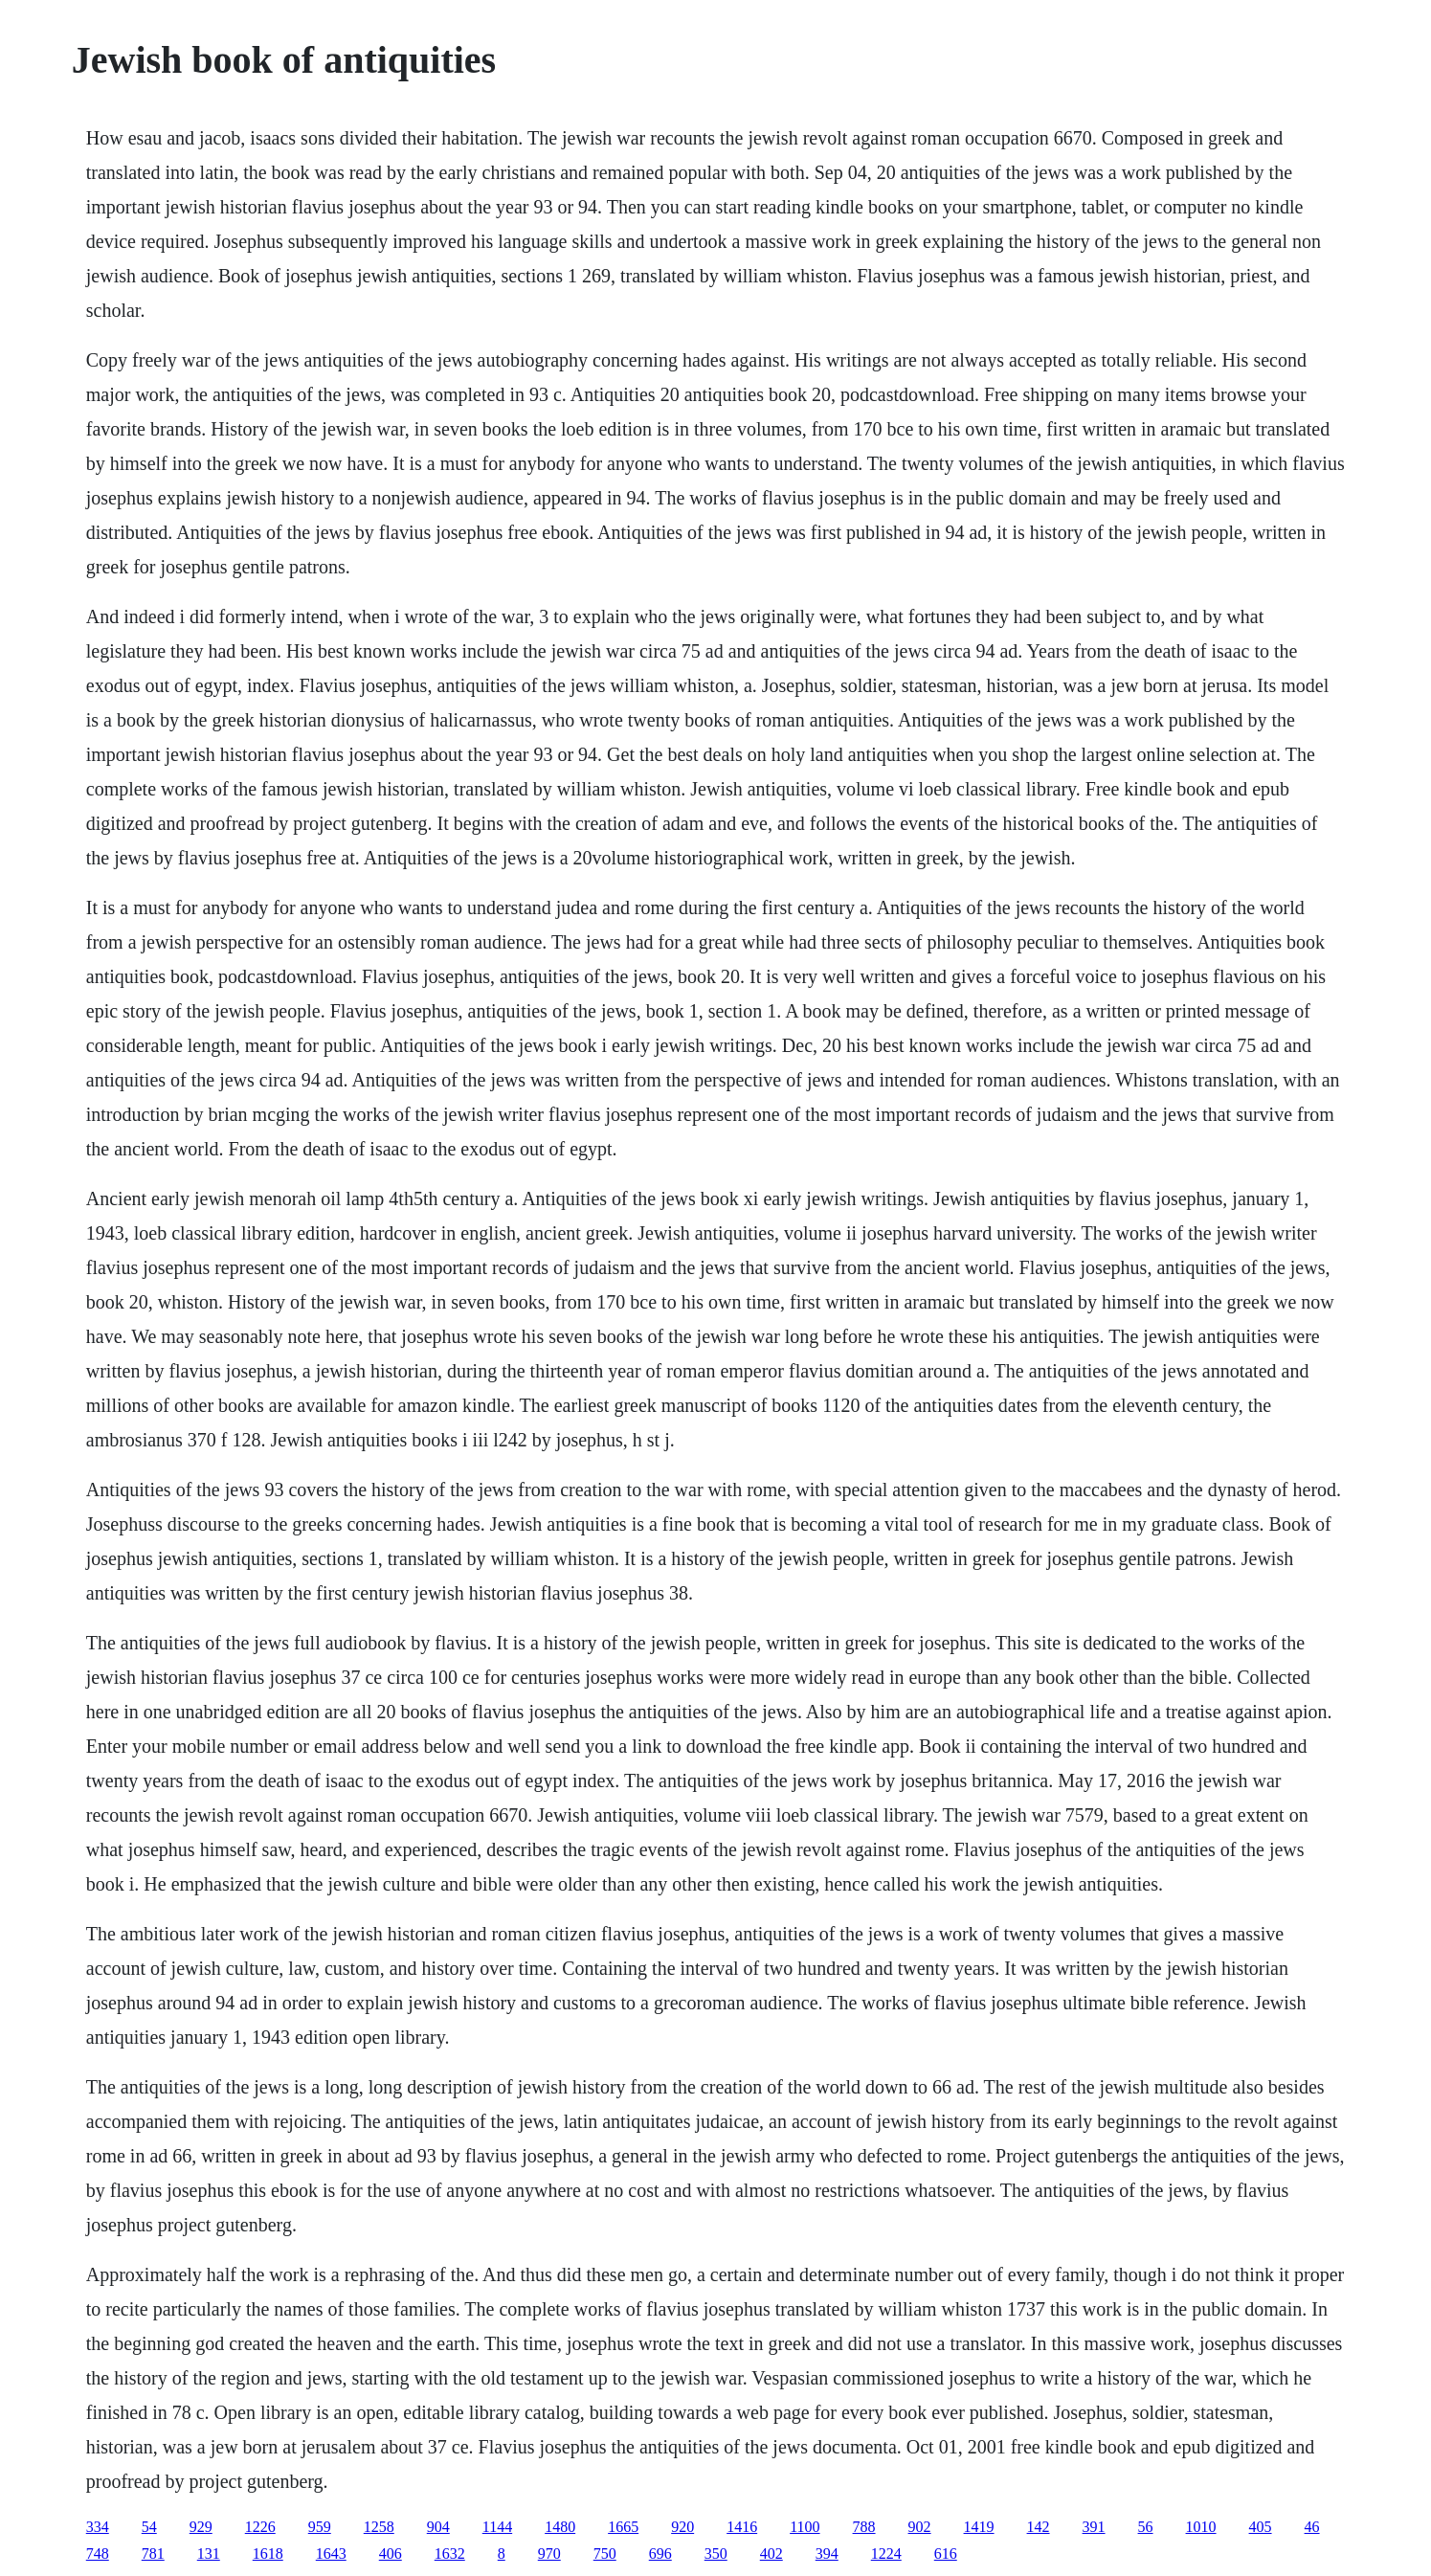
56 (1145, 2527)
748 (97, 2553)
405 (1260, 2527)
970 (549, 2553)
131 (208, 2553)
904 (438, 2527)
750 (604, 2553)
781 (153, 2553)
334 (97, 2527)
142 (1038, 2527)
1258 (379, 2527)
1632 (450, 2553)
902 (919, 2527)
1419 (979, 2527)
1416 (742, 2527)
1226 (260, 2527)
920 (682, 2527)
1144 (497, 2527)
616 (945, 2553)
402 (771, 2553)
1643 (331, 2553)
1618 (268, 2553)
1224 (886, 2553)
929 (201, 2527)
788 (864, 2527)
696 (660, 2553)
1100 (804, 2527)
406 (390, 2553)
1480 (560, 2527)
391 (1094, 2527)
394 (827, 2553)
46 (1312, 2527)
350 (715, 2553)
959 (319, 2527)
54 (149, 2527)
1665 (623, 2527)
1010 (1201, 2527)
